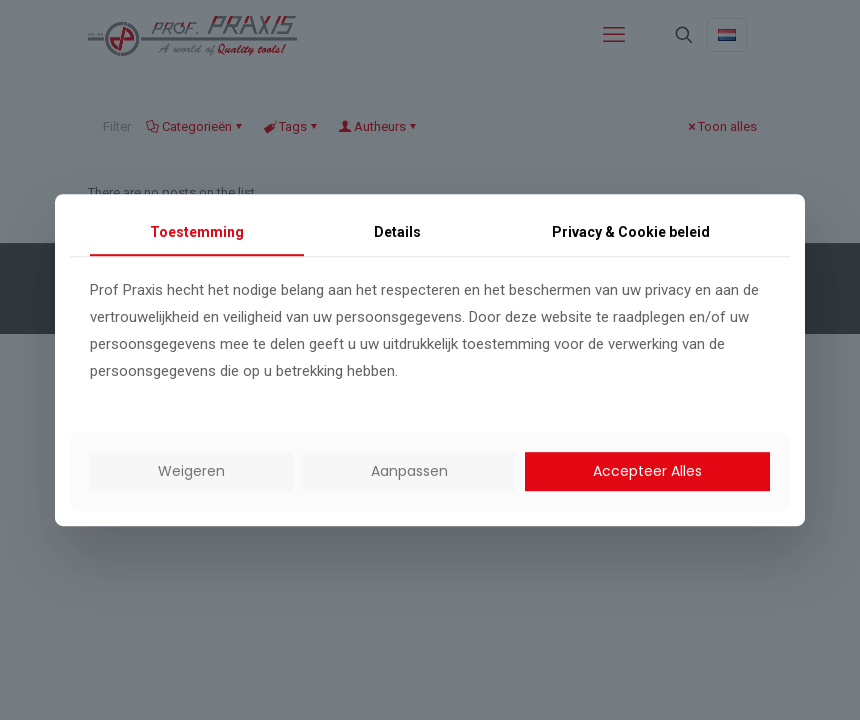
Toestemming (197, 232)
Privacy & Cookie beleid (631, 232)
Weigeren (191, 471)
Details (397, 232)
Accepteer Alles (647, 471)
